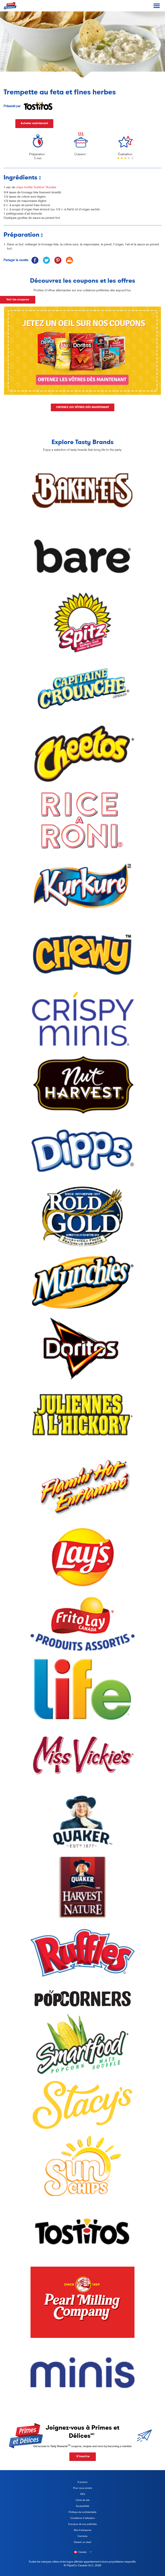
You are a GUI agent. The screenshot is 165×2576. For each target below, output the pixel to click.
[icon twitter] (46, 260)
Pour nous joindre (82, 2488)
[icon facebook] (35, 260)
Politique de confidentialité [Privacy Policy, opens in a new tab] (80, 2512)
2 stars (122, 160)
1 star (118, 160)
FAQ (82, 2494)
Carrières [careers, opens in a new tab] (76, 2536)
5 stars (132, 160)
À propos (82, 2482)
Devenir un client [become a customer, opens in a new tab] (78, 2542)
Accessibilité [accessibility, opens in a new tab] (77, 2506)
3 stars (125, 160)
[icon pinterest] (58, 260)
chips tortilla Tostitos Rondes (36, 187)
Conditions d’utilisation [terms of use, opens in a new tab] (80, 2518)
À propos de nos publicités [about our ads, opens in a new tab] (81, 2524)
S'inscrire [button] (82, 2456)
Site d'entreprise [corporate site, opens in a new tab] (78, 2530)
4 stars (129, 160)
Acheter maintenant (34, 123)
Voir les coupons (17, 299)
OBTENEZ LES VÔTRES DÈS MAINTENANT (82, 407)
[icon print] (69, 260)
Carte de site (82, 2500)
